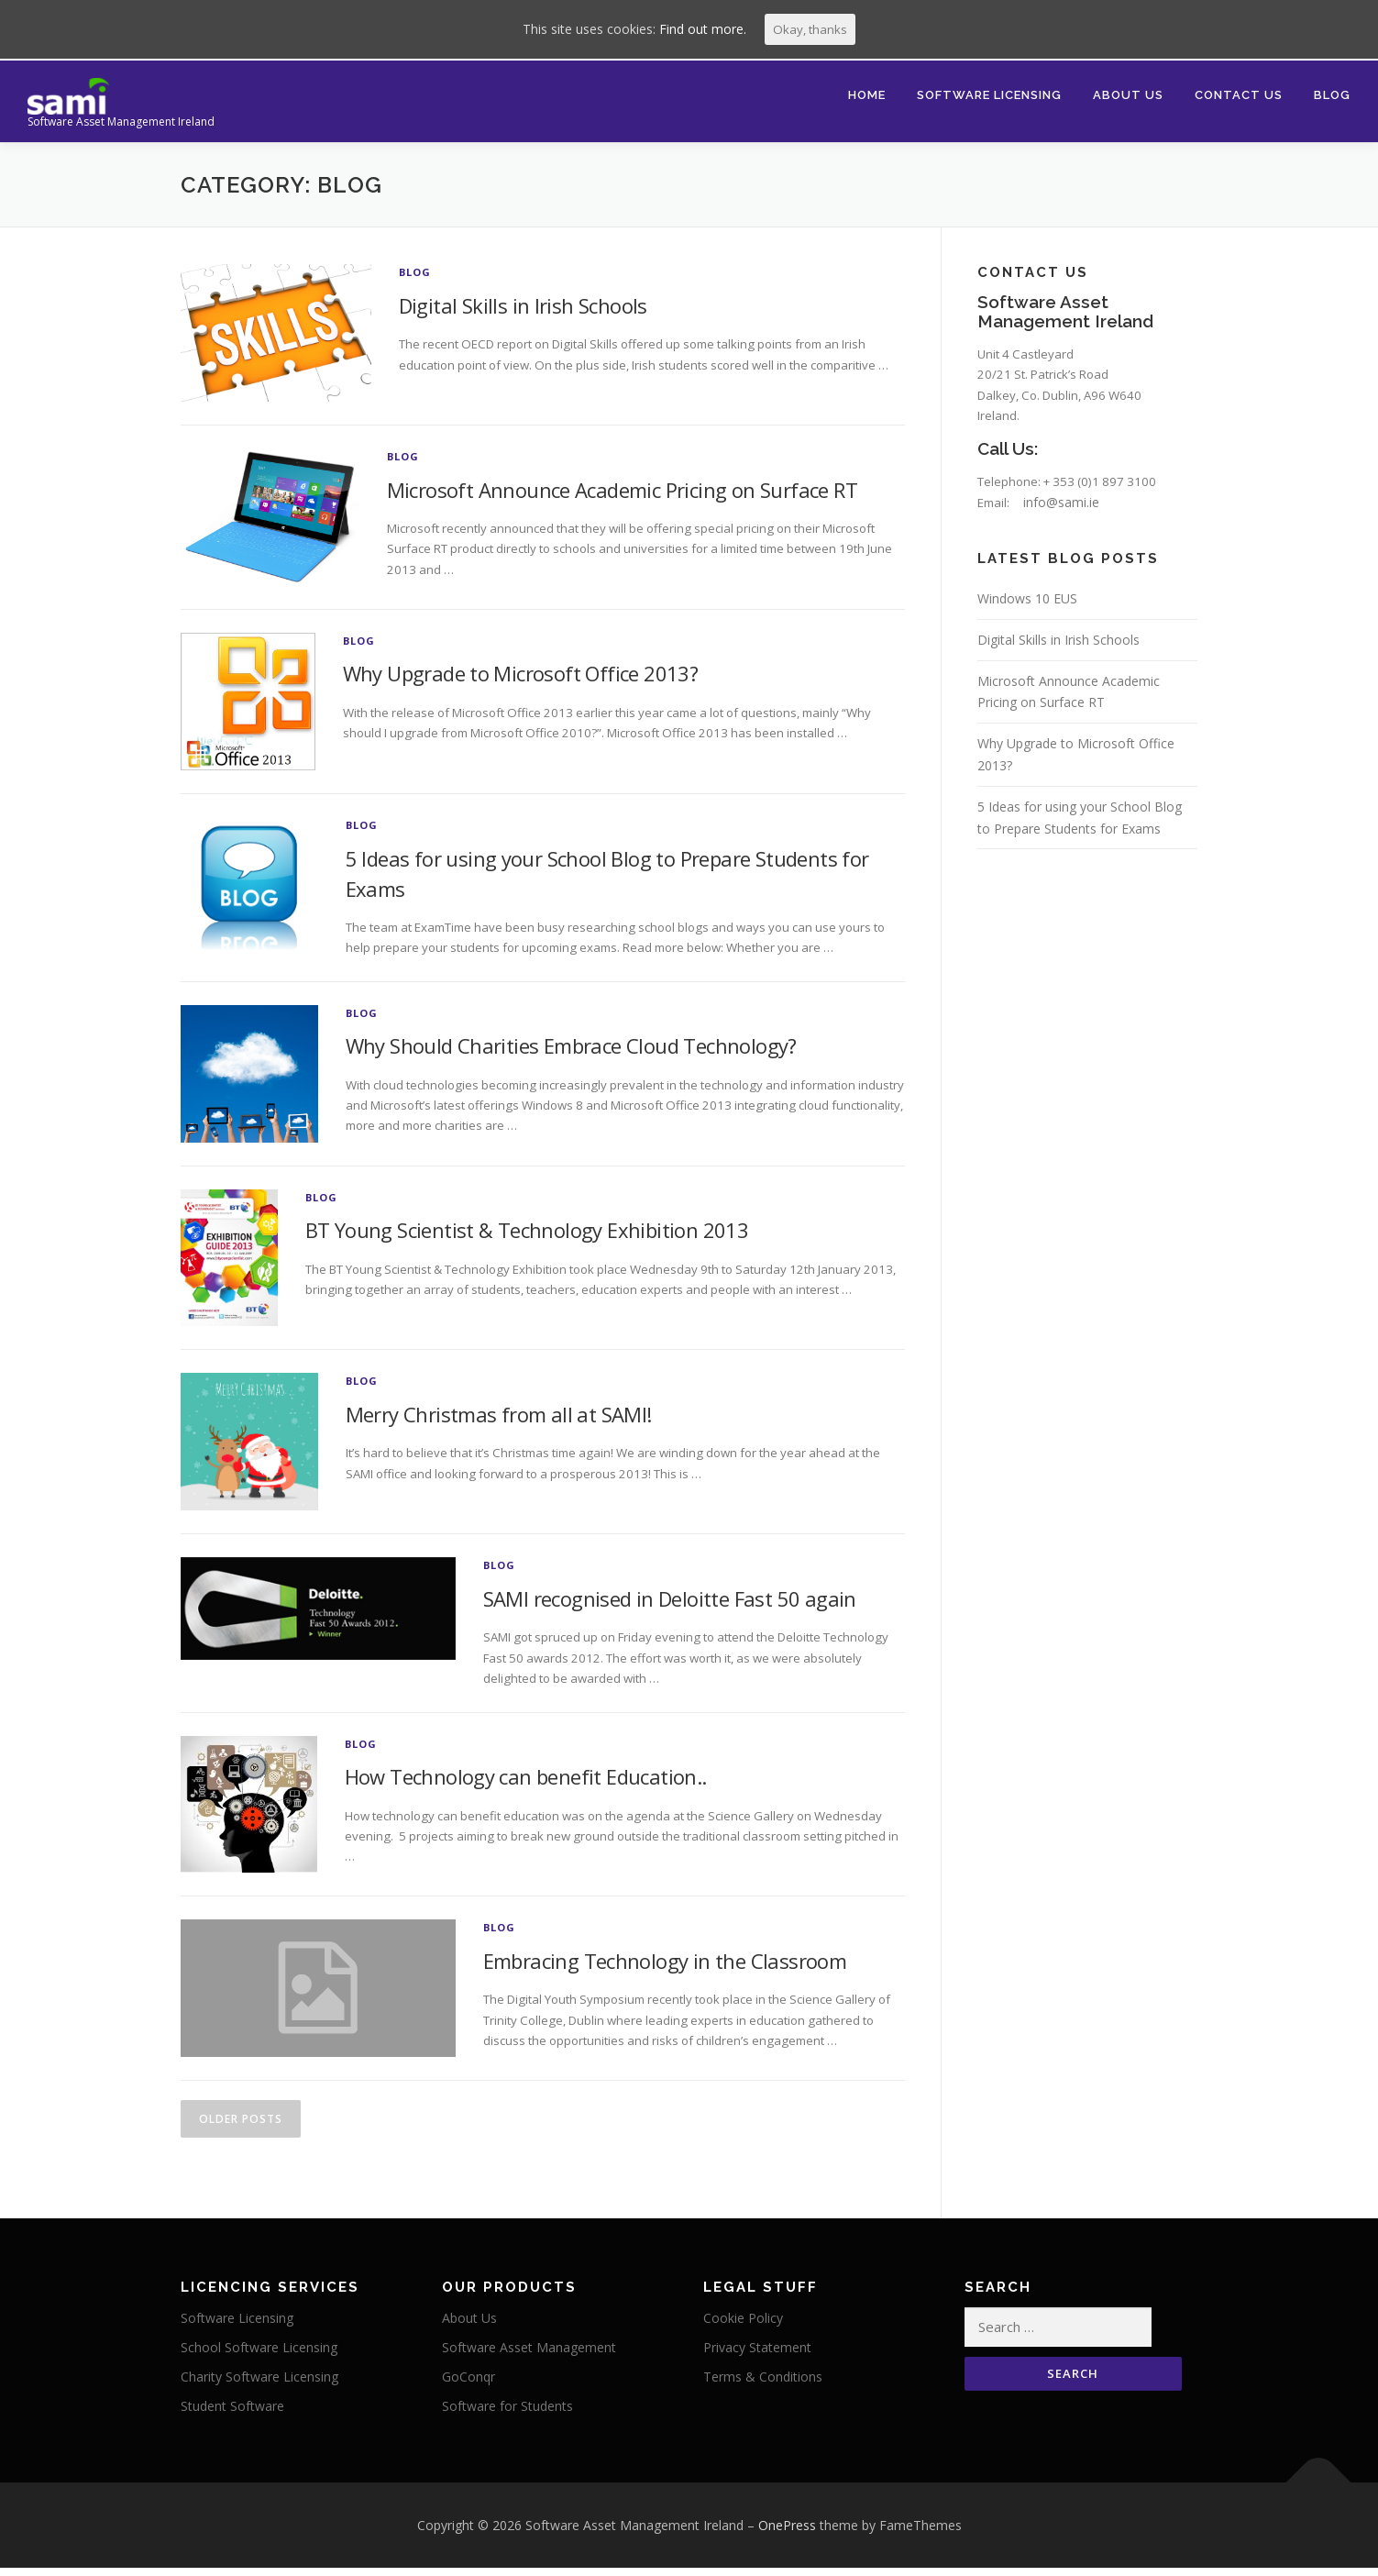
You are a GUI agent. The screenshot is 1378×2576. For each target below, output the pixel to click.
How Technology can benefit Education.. (526, 1784)
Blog (1332, 95)
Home (867, 95)
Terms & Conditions (762, 2387)
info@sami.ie (1069, 514)
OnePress (787, 2538)
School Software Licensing (259, 2358)
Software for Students (507, 2417)
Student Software (232, 2417)
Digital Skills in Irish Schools (523, 305)
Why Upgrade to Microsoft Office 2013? (521, 673)
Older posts (240, 2128)
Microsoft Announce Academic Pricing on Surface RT (622, 489)
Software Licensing (989, 95)
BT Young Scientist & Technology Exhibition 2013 (527, 1233)
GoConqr (468, 2387)
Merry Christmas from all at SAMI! (499, 1418)
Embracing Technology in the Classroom (665, 1968)
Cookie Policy (743, 2329)
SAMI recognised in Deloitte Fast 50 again (669, 1602)
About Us (1128, 95)
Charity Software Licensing (259, 2387)
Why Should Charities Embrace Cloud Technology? (571, 1049)
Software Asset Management (529, 2358)
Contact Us (1239, 95)
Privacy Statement (757, 2358)
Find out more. (701, 30)
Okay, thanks (810, 30)
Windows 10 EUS (1027, 610)
